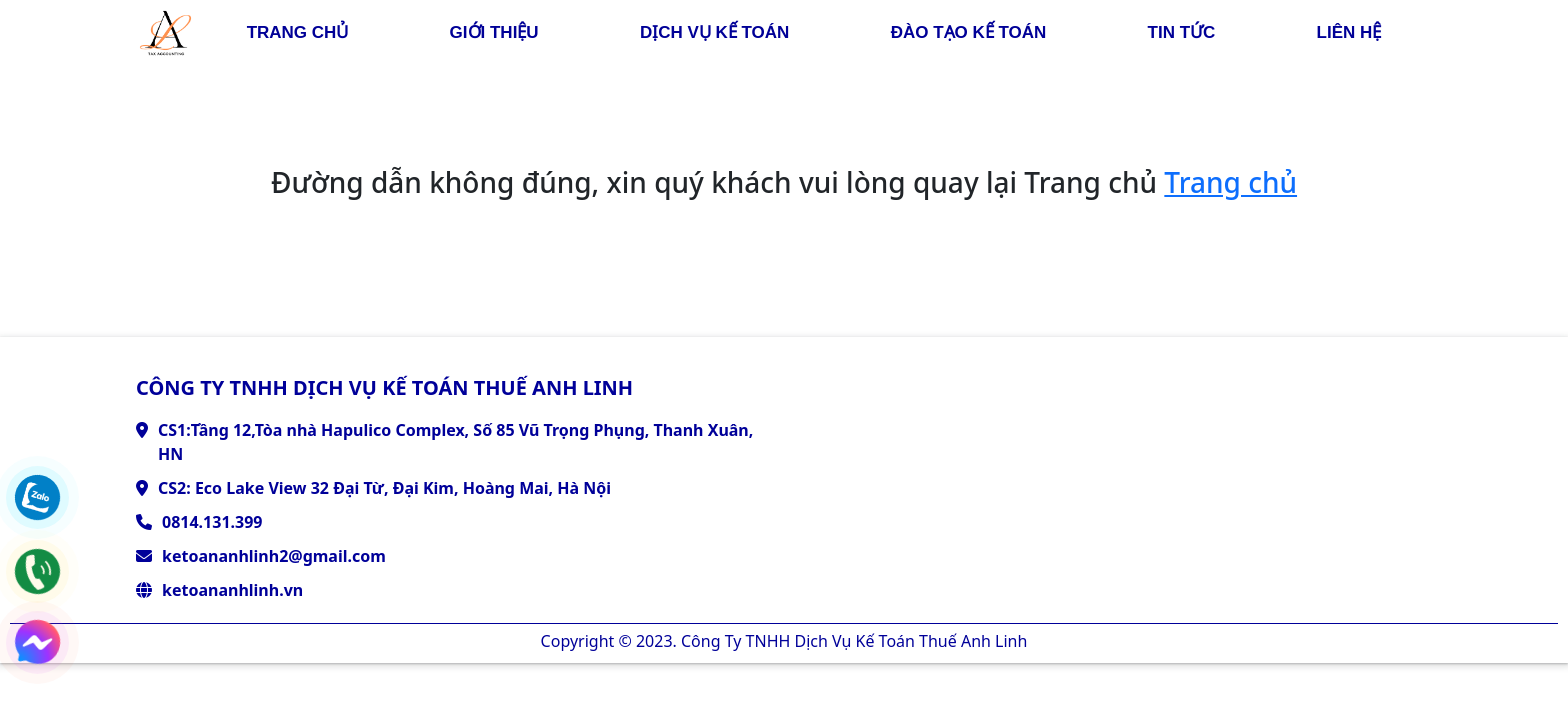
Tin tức (1182, 32)
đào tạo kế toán (969, 32)
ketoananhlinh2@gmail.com (274, 556)
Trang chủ (1230, 182)
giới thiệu (494, 32)
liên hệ (1349, 32)
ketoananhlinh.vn (232, 590)
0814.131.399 (212, 522)
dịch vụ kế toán (714, 32)
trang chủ (298, 32)
